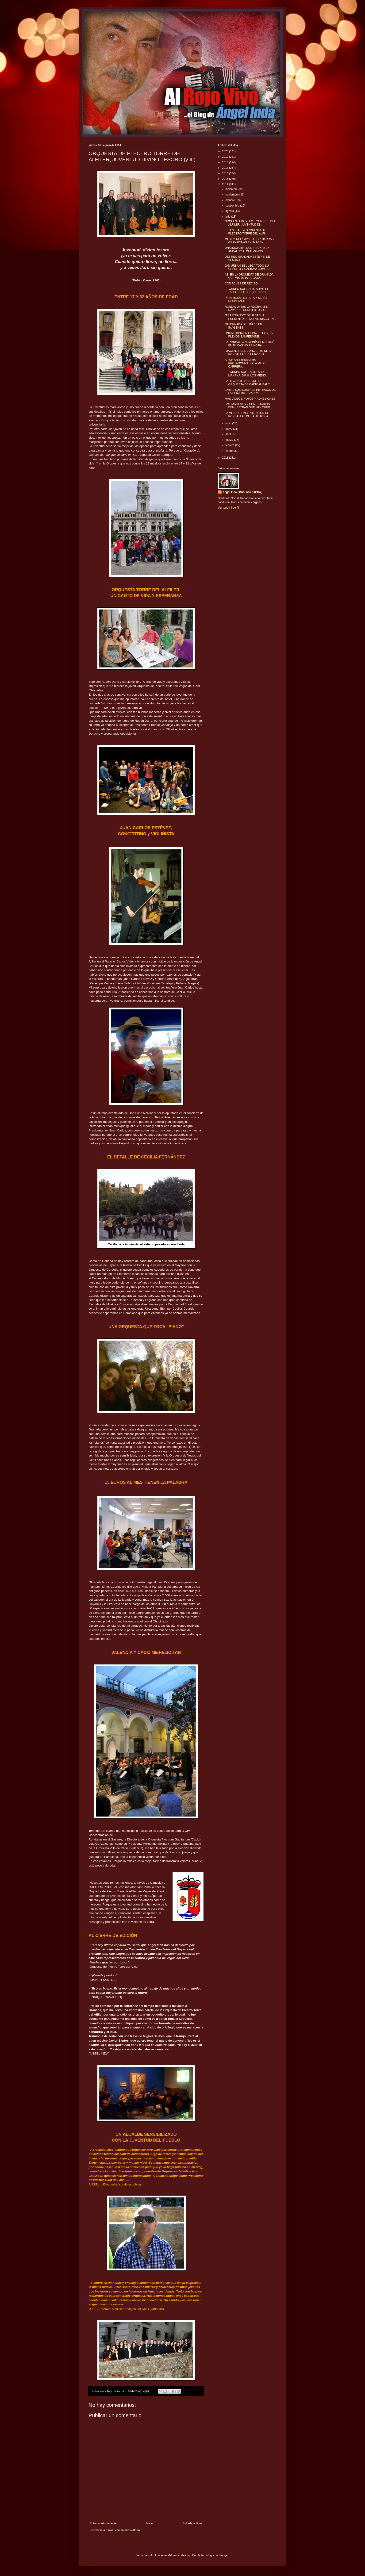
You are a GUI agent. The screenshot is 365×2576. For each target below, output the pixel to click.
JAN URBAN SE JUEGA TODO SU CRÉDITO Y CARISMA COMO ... (247, 267)
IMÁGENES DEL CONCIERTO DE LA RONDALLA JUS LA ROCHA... (248, 352)
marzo (229, 439)
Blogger (223, 2555)
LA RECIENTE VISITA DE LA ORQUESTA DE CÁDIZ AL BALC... (248, 382)
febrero (230, 445)
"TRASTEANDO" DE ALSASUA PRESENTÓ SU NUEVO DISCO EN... (250, 317)
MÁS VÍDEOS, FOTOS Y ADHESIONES (250, 398)
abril (228, 434)
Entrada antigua (193, 2523)
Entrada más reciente (103, 2523)
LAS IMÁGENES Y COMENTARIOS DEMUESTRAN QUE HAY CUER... (248, 405)
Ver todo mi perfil (228, 507)
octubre (230, 200)
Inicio (149, 2523)
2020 (225, 151)
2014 (225, 184)
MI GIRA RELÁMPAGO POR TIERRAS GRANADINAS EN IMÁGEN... (249, 241)
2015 (225, 178)
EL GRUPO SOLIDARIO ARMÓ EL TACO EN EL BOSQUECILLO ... (247, 290)
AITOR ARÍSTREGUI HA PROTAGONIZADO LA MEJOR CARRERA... (246, 363)
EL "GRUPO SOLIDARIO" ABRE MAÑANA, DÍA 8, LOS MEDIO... (246, 373)
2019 (225, 156)
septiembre (232, 205)
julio (228, 216)
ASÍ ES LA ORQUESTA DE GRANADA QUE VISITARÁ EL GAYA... (249, 276)
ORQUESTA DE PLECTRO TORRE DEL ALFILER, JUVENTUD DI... (250, 223)
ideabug (186, 2555)
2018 (225, 162)
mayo (229, 428)
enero (229, 450)
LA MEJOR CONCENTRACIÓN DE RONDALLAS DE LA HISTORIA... (247, 414)
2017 (225, 167)
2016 (225, 173)
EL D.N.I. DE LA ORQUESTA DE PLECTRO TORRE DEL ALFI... (246, 232)
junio (228, 423)
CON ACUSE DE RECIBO (241, 283)
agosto (229, 211)
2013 (225, 457)
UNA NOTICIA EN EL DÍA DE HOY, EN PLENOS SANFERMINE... (249, 335)
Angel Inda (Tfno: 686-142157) (242, 492)
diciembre (231, 189)
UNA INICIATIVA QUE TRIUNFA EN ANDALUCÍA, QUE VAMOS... (247, 249)
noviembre (232, 194)
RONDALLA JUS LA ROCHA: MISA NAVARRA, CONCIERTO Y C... (247, 308)
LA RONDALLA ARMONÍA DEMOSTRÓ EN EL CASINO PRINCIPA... (249, 344)
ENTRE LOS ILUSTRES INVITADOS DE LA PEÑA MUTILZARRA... (250, 391)
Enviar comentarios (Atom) (123, 2530)
